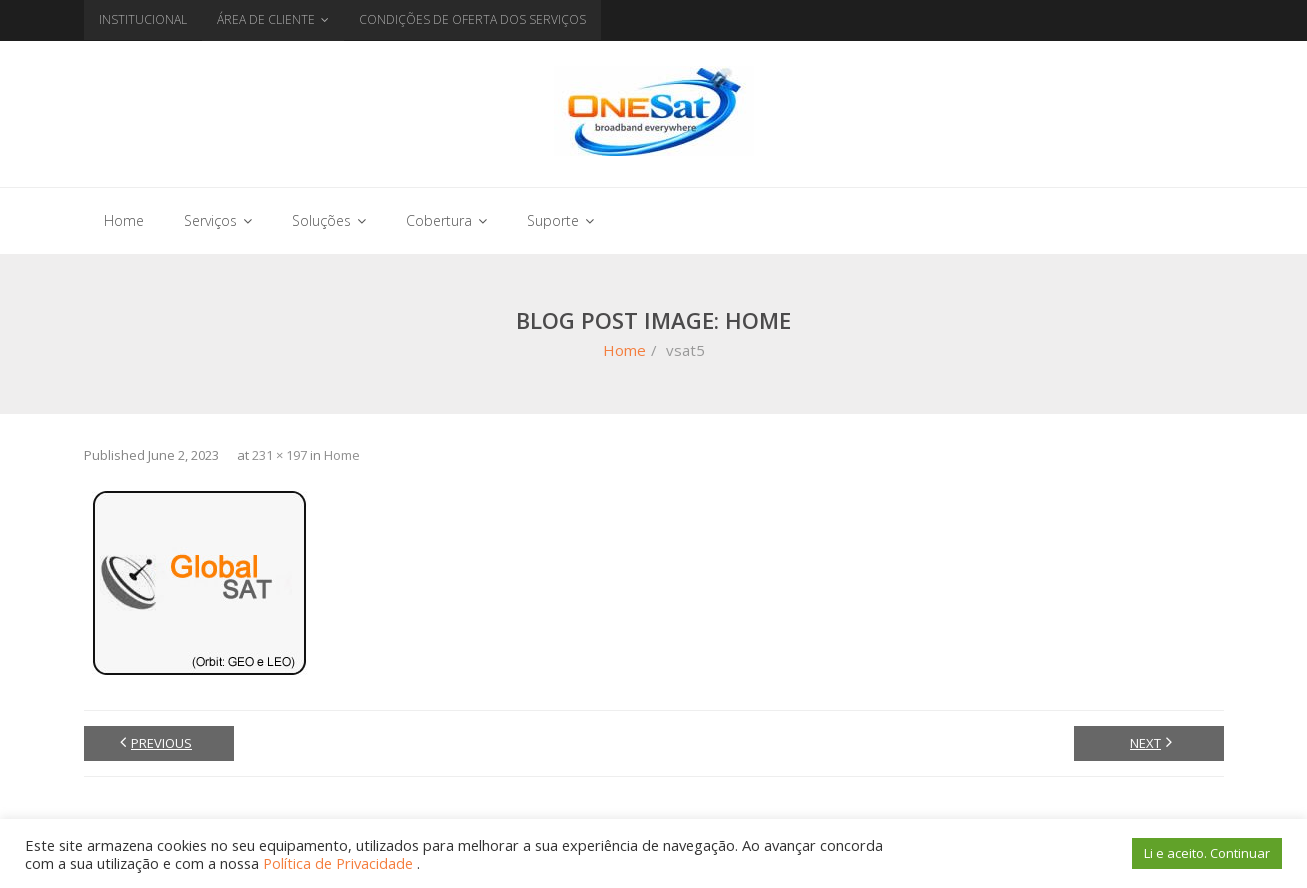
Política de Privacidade (340, 863)
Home (624, 350)
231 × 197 (279, 455)
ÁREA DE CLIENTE (266, 19)
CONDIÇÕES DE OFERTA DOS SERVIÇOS (472, 19)
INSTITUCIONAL (143, 19)
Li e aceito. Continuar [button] (1207, 853)
